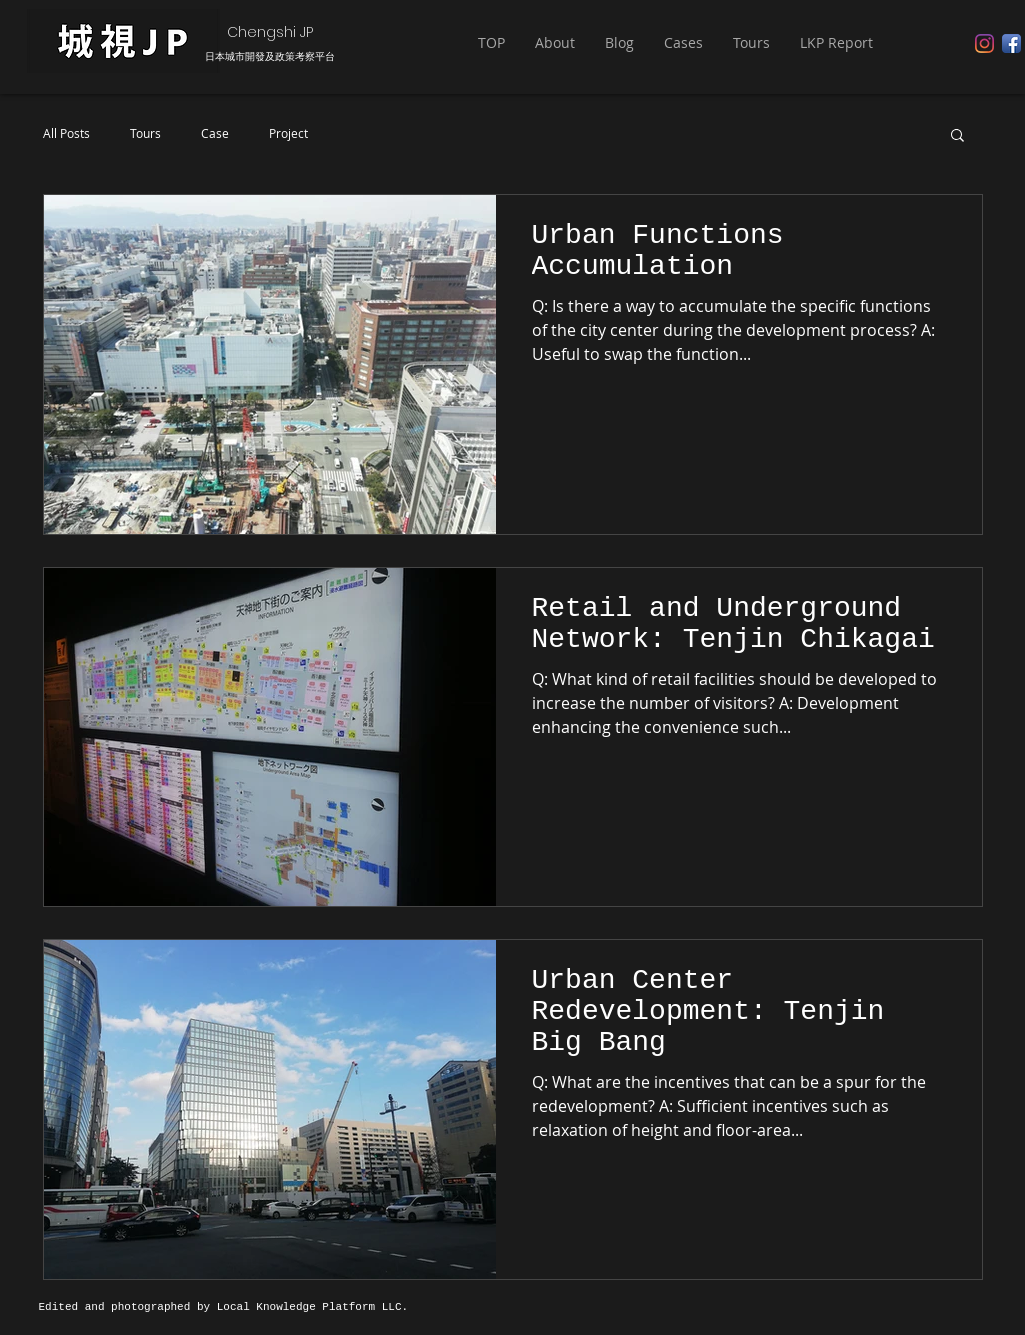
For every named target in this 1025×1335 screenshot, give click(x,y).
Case (215, 133)
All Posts (66, 133)
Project (288, 133)
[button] (555, 43)
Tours (145, 133)
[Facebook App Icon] (1011, 43)
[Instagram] (984, 43)
